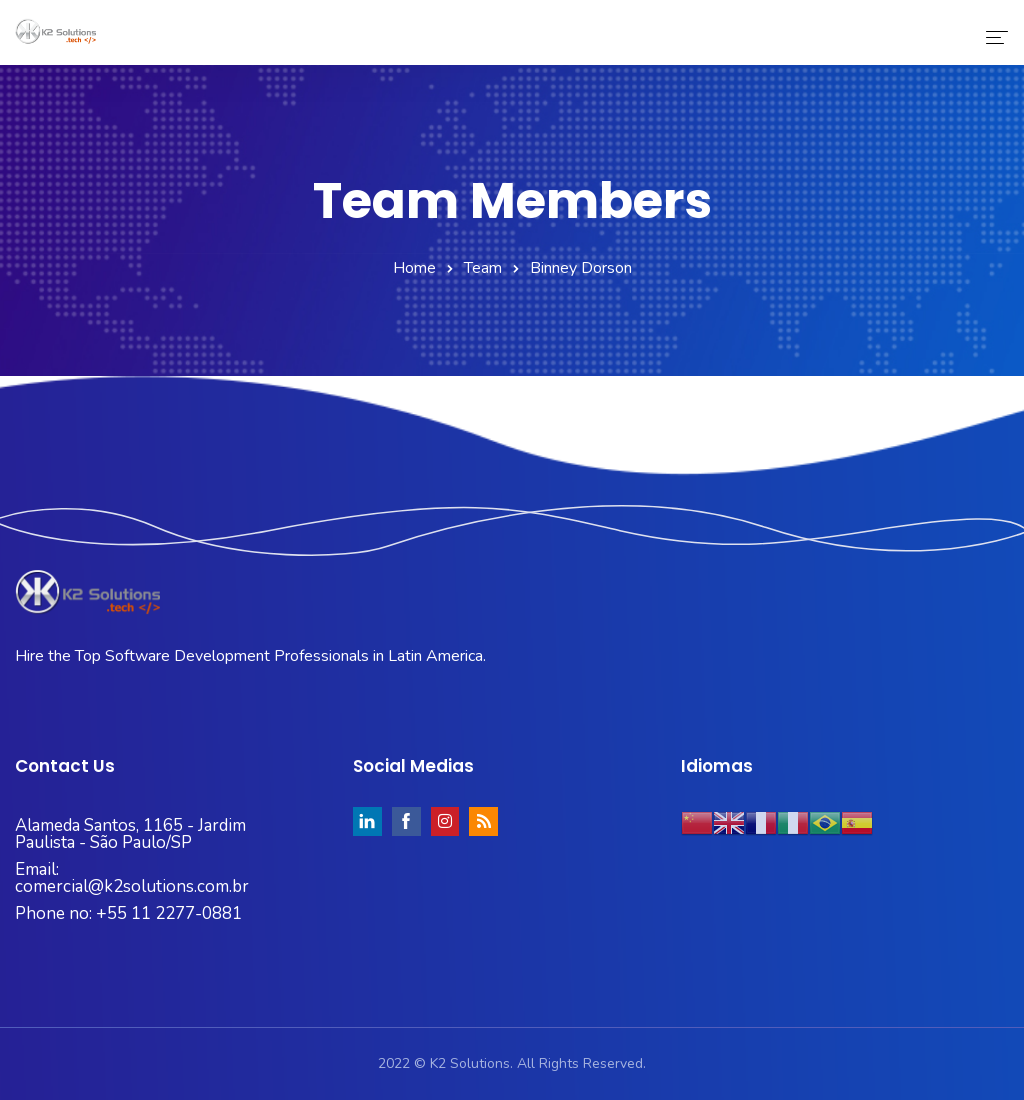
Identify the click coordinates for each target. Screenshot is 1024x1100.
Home (414, 268)
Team (483, 268)
